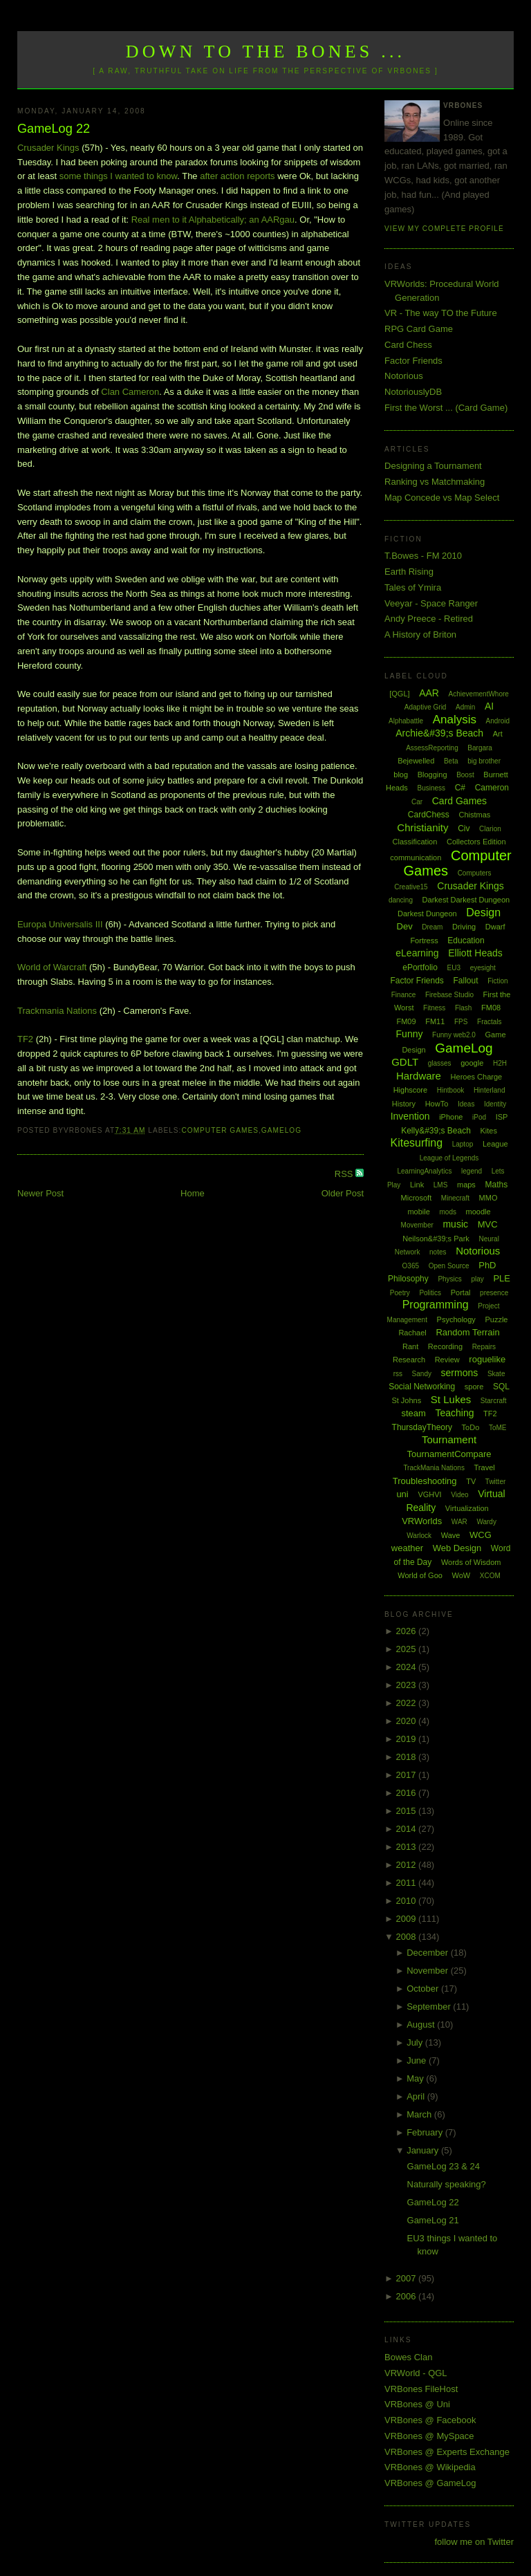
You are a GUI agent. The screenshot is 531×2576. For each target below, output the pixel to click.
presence (494, 1293)
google (471, 1063)
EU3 (453, 968)
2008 (407, 1936)
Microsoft (416, 1198)
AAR (429, 692)
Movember (417, 1225)
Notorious (403, 376)
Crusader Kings (48, 147)
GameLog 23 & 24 (444, 2166)
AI (489, 706)
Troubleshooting (425, 1481)
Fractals (489, 1022)
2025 (407, 1649)
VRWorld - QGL (415, 2373)
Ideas (466, 1104)
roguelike (487, 1359)
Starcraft (494, 1401)
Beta (451, 761)
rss (397, 1374)
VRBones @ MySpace (429, 2436)
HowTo (437, 1104)
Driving (464, 927)
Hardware (418, 1076)
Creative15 (410, 887)
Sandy (421, 1374)
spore (474, 1386)
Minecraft (455, 1198)
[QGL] (399, 693)
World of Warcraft (51, 967)
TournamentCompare (449, 1454)
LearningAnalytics (424, 1171)
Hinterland (489, 1090)
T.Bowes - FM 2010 (423, 555)
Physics (449, 1279)
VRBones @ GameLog (430, 2483)
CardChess (428, 814)
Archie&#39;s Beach (439, 733)
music (455, 1224)
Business (431, 788)
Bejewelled (416, 761)
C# (460, 788)
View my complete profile (444, 228)
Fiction (497, 981)
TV (471, 1481)
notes (437, 1252)
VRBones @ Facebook (430, 2420)
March (420, 2114)
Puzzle (496, 1319)
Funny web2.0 (454, 1035)
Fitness (434, 1008)
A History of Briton (420, 634)
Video (459, 1495)
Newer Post (40, 1193)
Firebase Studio (449, 995)
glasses (439, 1063)
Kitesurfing (416, 1143)
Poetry (400, 1293)
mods (447, 1212)
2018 (407, 1757)
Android (498, 721)
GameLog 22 (53, 129)
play (477, 1279)
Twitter (495, 1481)
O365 (410, 1266)
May (416, 2078)
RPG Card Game (418, 329)
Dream (432, 927)
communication (415, 857)
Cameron (492, 788)
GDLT (404, 1062)
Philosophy (408, 1279)
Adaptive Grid (425, 707)
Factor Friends (413, 360)
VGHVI (429, 1494)
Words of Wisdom (471, 1562)
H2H (500, 1063)
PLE (501, 1278)
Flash (463, 1008)
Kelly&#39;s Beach (436, 1131)
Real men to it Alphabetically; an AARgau (213, 219)
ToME (498, 1427)
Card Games (459, 800)
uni (402, 1494)
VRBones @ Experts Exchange (447, 2452)
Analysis (454, 719)
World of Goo (420, 1575)
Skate (496, 1374)
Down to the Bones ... (266, 51)
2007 (407, 2278)
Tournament (449, 1439)
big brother (484, 761)
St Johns (406, 1400)
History (404, 1104)
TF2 (25, 1039)
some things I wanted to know (118, 176)
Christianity (422, 827)
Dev (405, 926)
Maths (496, 1184)
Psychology (456, 1319)
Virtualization (467, 1508)
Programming (435, 1304)
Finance (403, 995)
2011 (407, 1883)
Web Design (457, 1548)
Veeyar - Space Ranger (431, 603)
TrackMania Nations (434, 1468)
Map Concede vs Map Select (441, 497)
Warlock (419, 1535)
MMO (488, 1198)
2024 (407, 1667)
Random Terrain (467, 1332)
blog (400, 774)
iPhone (451, 1117)
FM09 (406, 1021)
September (430, 2006)
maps (466, 1184)
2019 (407, 1739)
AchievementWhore (479, 694)
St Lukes (451, 1399)
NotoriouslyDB (413, 392)
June (418, 2060)
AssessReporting (432, 748)
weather (407, 1548)
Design (483, 912)
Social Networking (422, 1386)
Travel (484, 1467)
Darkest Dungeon (427, 913)
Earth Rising (409, 571)
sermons (459, 1372)
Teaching (454, 1412)
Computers (475, 873)
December (429, 1952)
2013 (407, 1847)
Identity (495, 1104)
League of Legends (449, 1158)
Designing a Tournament (433, 466)
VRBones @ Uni (417, 2404)
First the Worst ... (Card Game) (445, 407)
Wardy (486, 1522)
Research (409, 1359)
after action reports (237, 176)
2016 (407, 1793)
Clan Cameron (130, 392)
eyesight (483, 968)
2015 (407, 1811)
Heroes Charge (477, 1077)
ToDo (471, 1427)
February (426, 2132)
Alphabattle (406, 721)
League (495, 1144)
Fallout (465, 980)
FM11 (435, 1021)
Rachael (412, 1332)
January (424, 2150)
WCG (480, 1535)
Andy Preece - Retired (428, 618)
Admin (465, 707)
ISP (502, 1117)
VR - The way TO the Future (440, 313)
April (417, 2096)
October (424, 1988)
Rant (410, 1346)
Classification (415, 841)
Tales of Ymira (412, 587)
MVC (488, 1224)
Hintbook (450, 1090)
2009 (407, 1919)
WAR (459, 1522)
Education (465, 940)
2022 (407, 1703)
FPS (460, 1022)
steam (413, 1413)
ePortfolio (420, 967)
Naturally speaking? (446, 2184)
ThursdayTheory (422, 1427)
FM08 (491, 1007)
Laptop (463, 1144)
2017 (407, 1775)
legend (471, 1171)
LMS (441, 1185)
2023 (407, 1685)
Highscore (410, 1090)
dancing (401, 900)
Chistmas (474, 814)
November (429, 1970)
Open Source (449, 1266)
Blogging (432, 774)
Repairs (484, 1347)
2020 (407, 1721)
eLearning (416, 952)
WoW (461, 1575)
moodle (478, 1211)
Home (192, 1193)
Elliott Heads (475, 952)
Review (447, 1359)
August (422, 2024)
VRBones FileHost (421, 2389)
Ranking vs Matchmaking (434, 481)
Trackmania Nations (57, 1011)
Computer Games (220, 1130)
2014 (407, 1829)
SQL (501, 1386)
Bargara (479, 748)
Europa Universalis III (60, 924)
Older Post (343, 1193)
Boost (465, 775)
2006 (407, 2296)
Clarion (490, 829)
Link (417, 1184)
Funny (409, 1033)
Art (498, 734)
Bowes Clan (408, 2357)
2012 (407, 1865)
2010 (407, 1901)
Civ (463, 828)
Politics (430, 1293)
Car (416, 802)
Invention (410, 1116)
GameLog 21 (433, 2220)
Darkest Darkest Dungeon (466, 900)
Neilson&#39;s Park (435, 1238)
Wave (450, 1535)
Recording (445, 1346)
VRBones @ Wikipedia (430, 2467)
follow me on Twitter (474, 2542)
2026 (407, 1631)
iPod (479, 1117)
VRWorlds (422, 1521)
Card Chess (408, 345)
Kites (488, 1131)
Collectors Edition (476, 841)
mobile (418, 1211)
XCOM (490, 1575)
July (416, 2042)
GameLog (281, 1130)
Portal (461, 1292)
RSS (345, 1174)
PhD (487, 1265)
